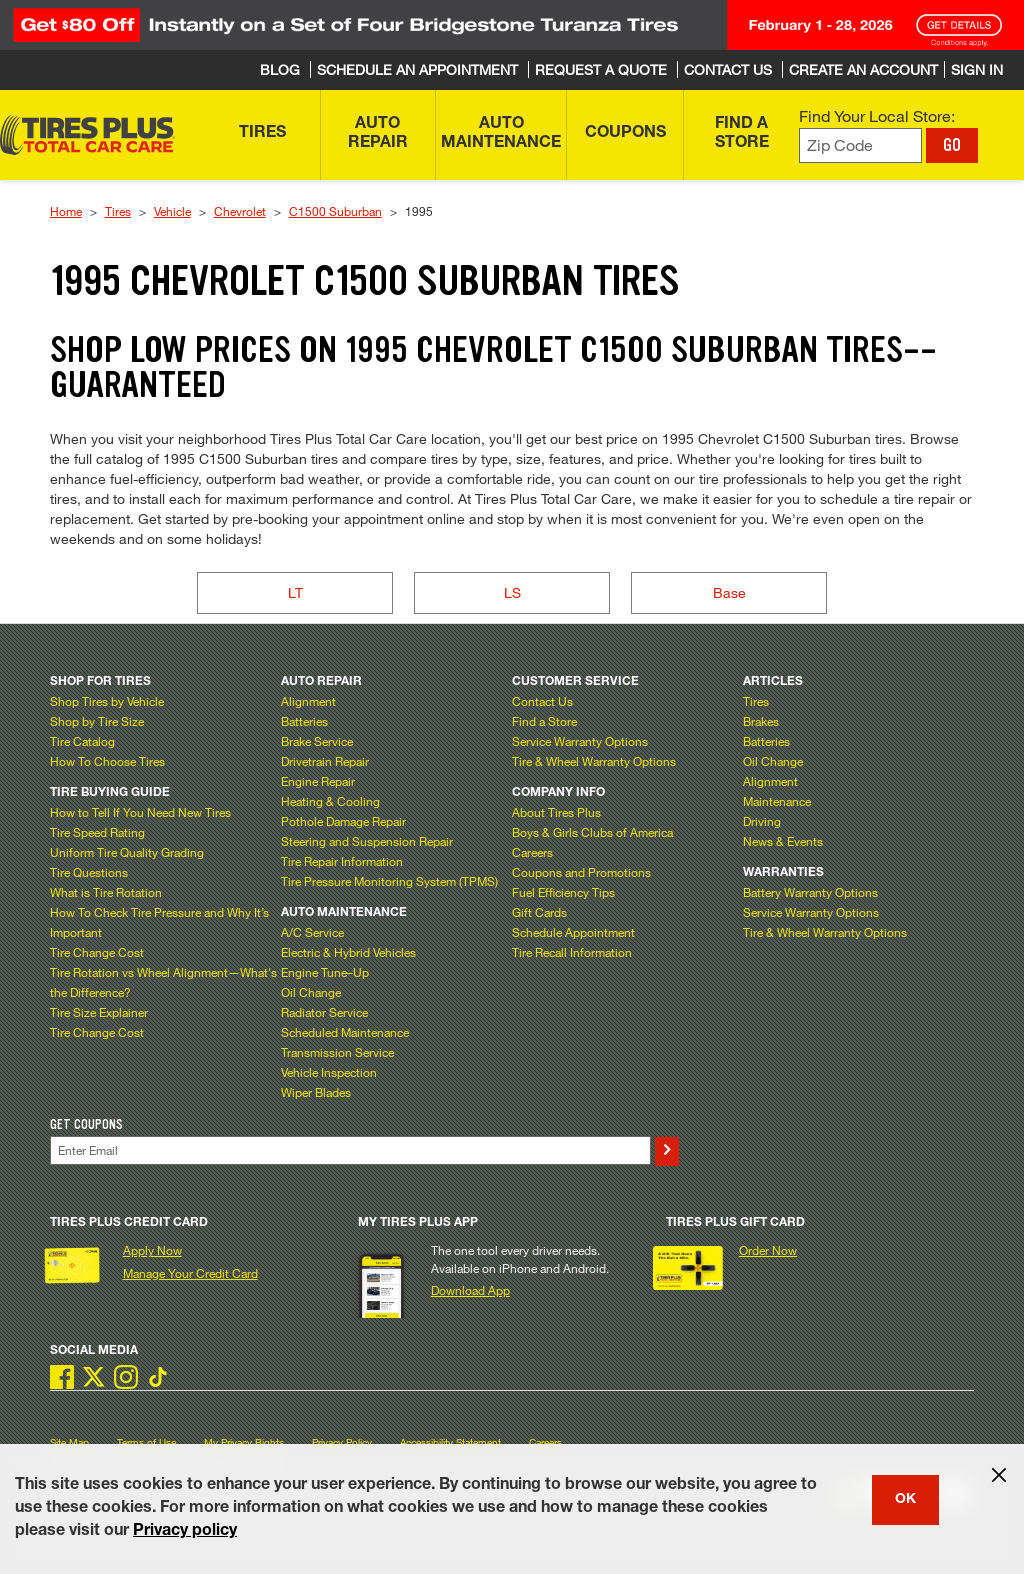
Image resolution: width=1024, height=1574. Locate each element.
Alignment (308, 701)
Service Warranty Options (580, 741)
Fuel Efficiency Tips (563, 892)
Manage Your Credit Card (190, 1273)
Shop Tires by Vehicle (107, 701)
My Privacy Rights (244, 1442)
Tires (118, 211)
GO (952, 145)
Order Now (768, 1250)
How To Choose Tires (107, 761)
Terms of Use (146, 1442)
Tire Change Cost (97, 952)
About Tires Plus (556, 812)
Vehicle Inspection (329, 1072)
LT (295, 592)
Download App (470, 1290)
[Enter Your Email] (350, 1150)
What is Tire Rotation (106, 892)
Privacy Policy (342, 1442)
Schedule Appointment (573, 932)
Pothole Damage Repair (343, 821)
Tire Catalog (82, 741)
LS (512, 592)
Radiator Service (324, 1012)
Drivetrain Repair (325, 761)
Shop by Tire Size (97, 721)
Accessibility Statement (450, 1442)
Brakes (761, 721)
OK (905, 1500)
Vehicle (172, 211)
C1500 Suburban (335, 211)
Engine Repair (318, 781)
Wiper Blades (316, 1092)
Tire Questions (89, 872)
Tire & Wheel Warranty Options (594, 761)
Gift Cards (539, 912)
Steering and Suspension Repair (367, 841)
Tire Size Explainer (99, 1012)
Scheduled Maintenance (345, 1032)
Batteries (304, 721)
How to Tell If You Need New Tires (140, 812)
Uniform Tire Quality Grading (127, 852)
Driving (762, 821)
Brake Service (317, 741)
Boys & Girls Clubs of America (592, 832)
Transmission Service (337, 1052)
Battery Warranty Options (810, 892)
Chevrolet (240, 211)
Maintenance (777, 801)
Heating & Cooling (330, 801)
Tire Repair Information (342, 861)
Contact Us (542, 701)
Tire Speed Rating (97, 832)
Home (66, 211)
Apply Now (152, 1250)
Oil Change (311, 992)
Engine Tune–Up (325, 972)
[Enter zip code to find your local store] (860, 145)
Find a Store (544, 721)
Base (729, 592)
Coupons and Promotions (581, 872)
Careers (532, 852)
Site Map (69, 1442)
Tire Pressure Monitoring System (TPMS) (389, 881)
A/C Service (312, 932)
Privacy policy (185, 1532)
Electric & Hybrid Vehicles (348, 952)
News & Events (783, 841)
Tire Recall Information (572, 952)
